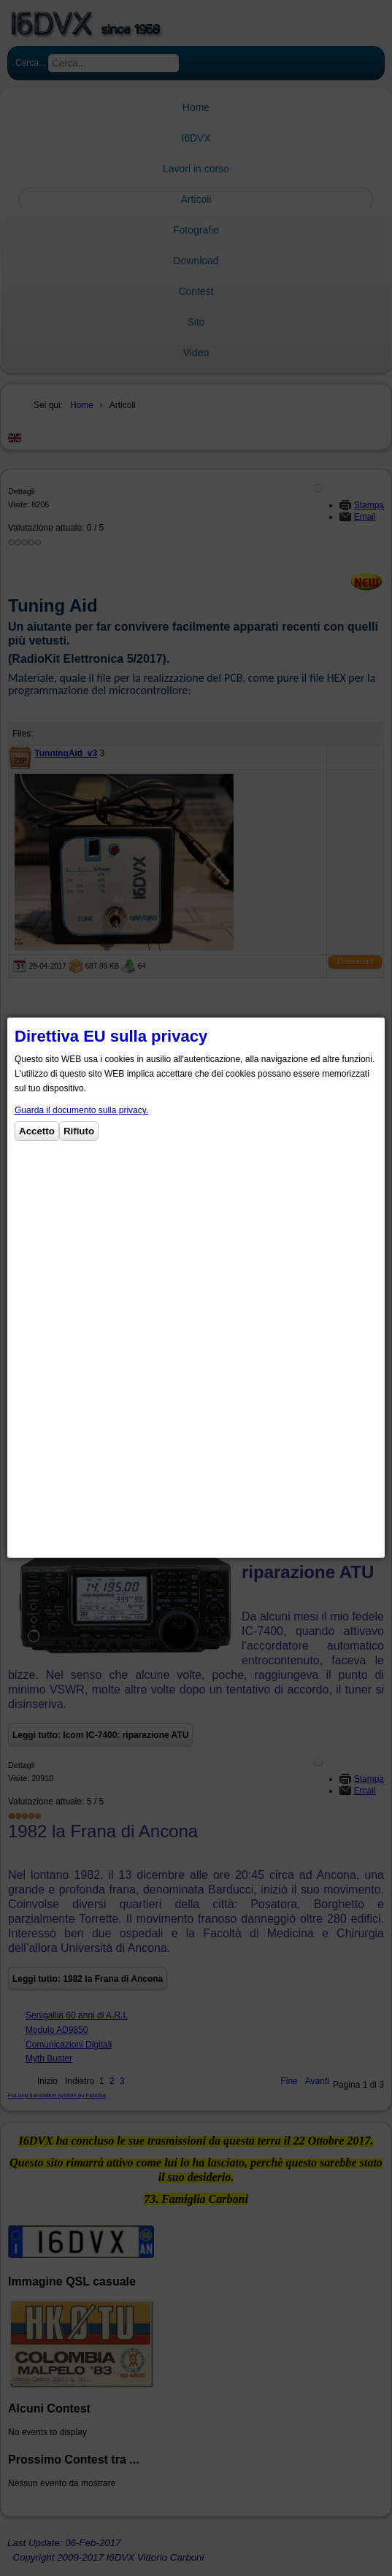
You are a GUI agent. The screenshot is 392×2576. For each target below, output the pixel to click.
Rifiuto (79, 1131)
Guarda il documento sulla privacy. (81, 1110)
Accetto (37, 1131)
